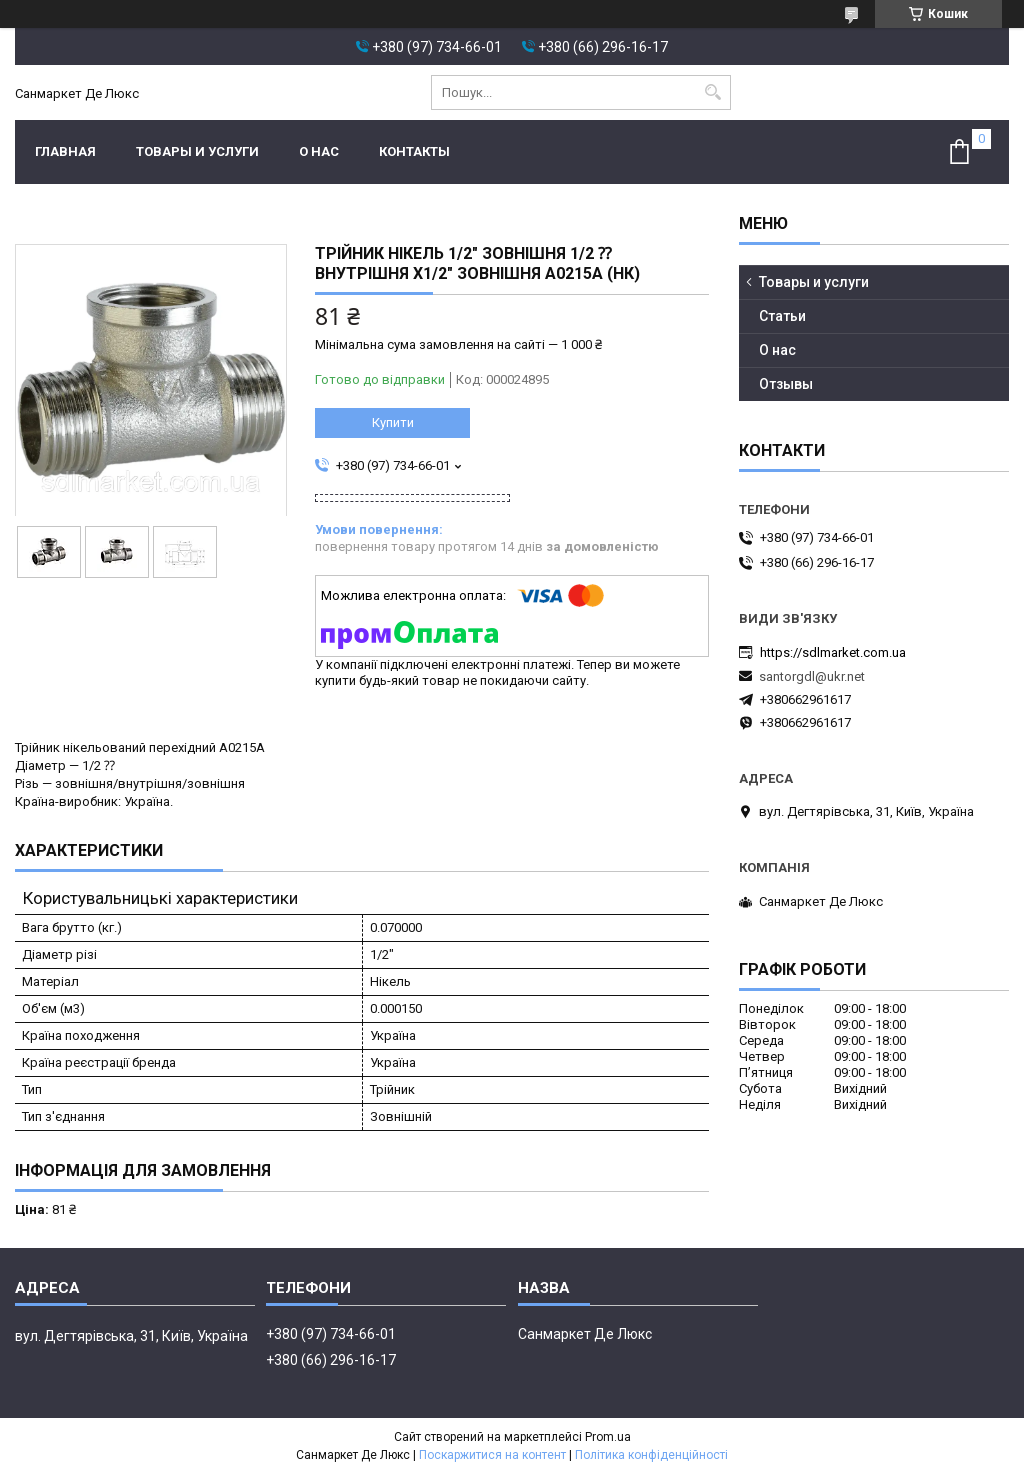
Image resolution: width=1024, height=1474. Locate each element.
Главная (65, 151)
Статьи (782, 316)
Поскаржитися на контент (492, 1455)
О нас (319, 151)
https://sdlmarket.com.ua (833, 652)
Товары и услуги (197, 151)
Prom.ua (608, 1437)
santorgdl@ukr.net (812, 676)
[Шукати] (713, 92)
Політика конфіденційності (651, 1455)
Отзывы (786, 384)
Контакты (414, 151)
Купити (393, 422)
